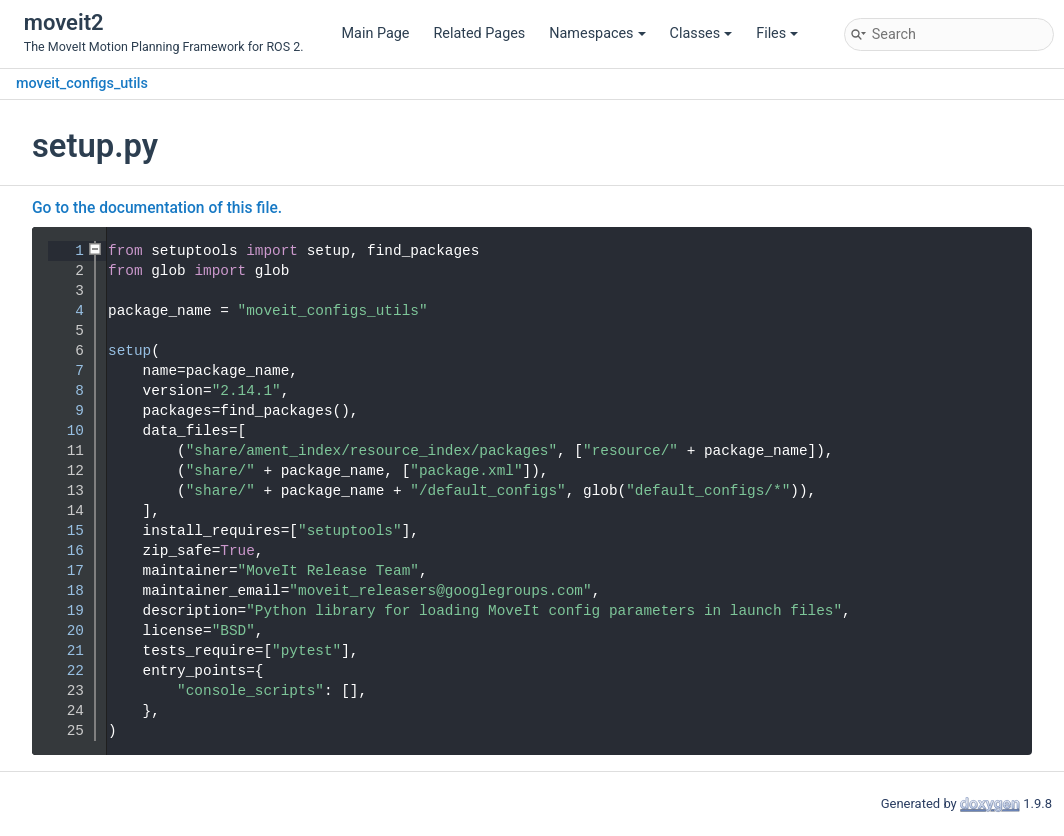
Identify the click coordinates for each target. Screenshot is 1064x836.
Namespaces (597, 33)
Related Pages (479, 33)
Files (777, 33)
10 (62, 431)
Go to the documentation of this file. (157, 208)
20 (62, 631)
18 (62, 591)
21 (62, 651)
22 (62, 671)
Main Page (376, 33)
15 (62, 531)
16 (62, 551)
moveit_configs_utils (82, 83)
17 (62, 571)
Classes (701, 33)
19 (62, 611)
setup (129, 351)
